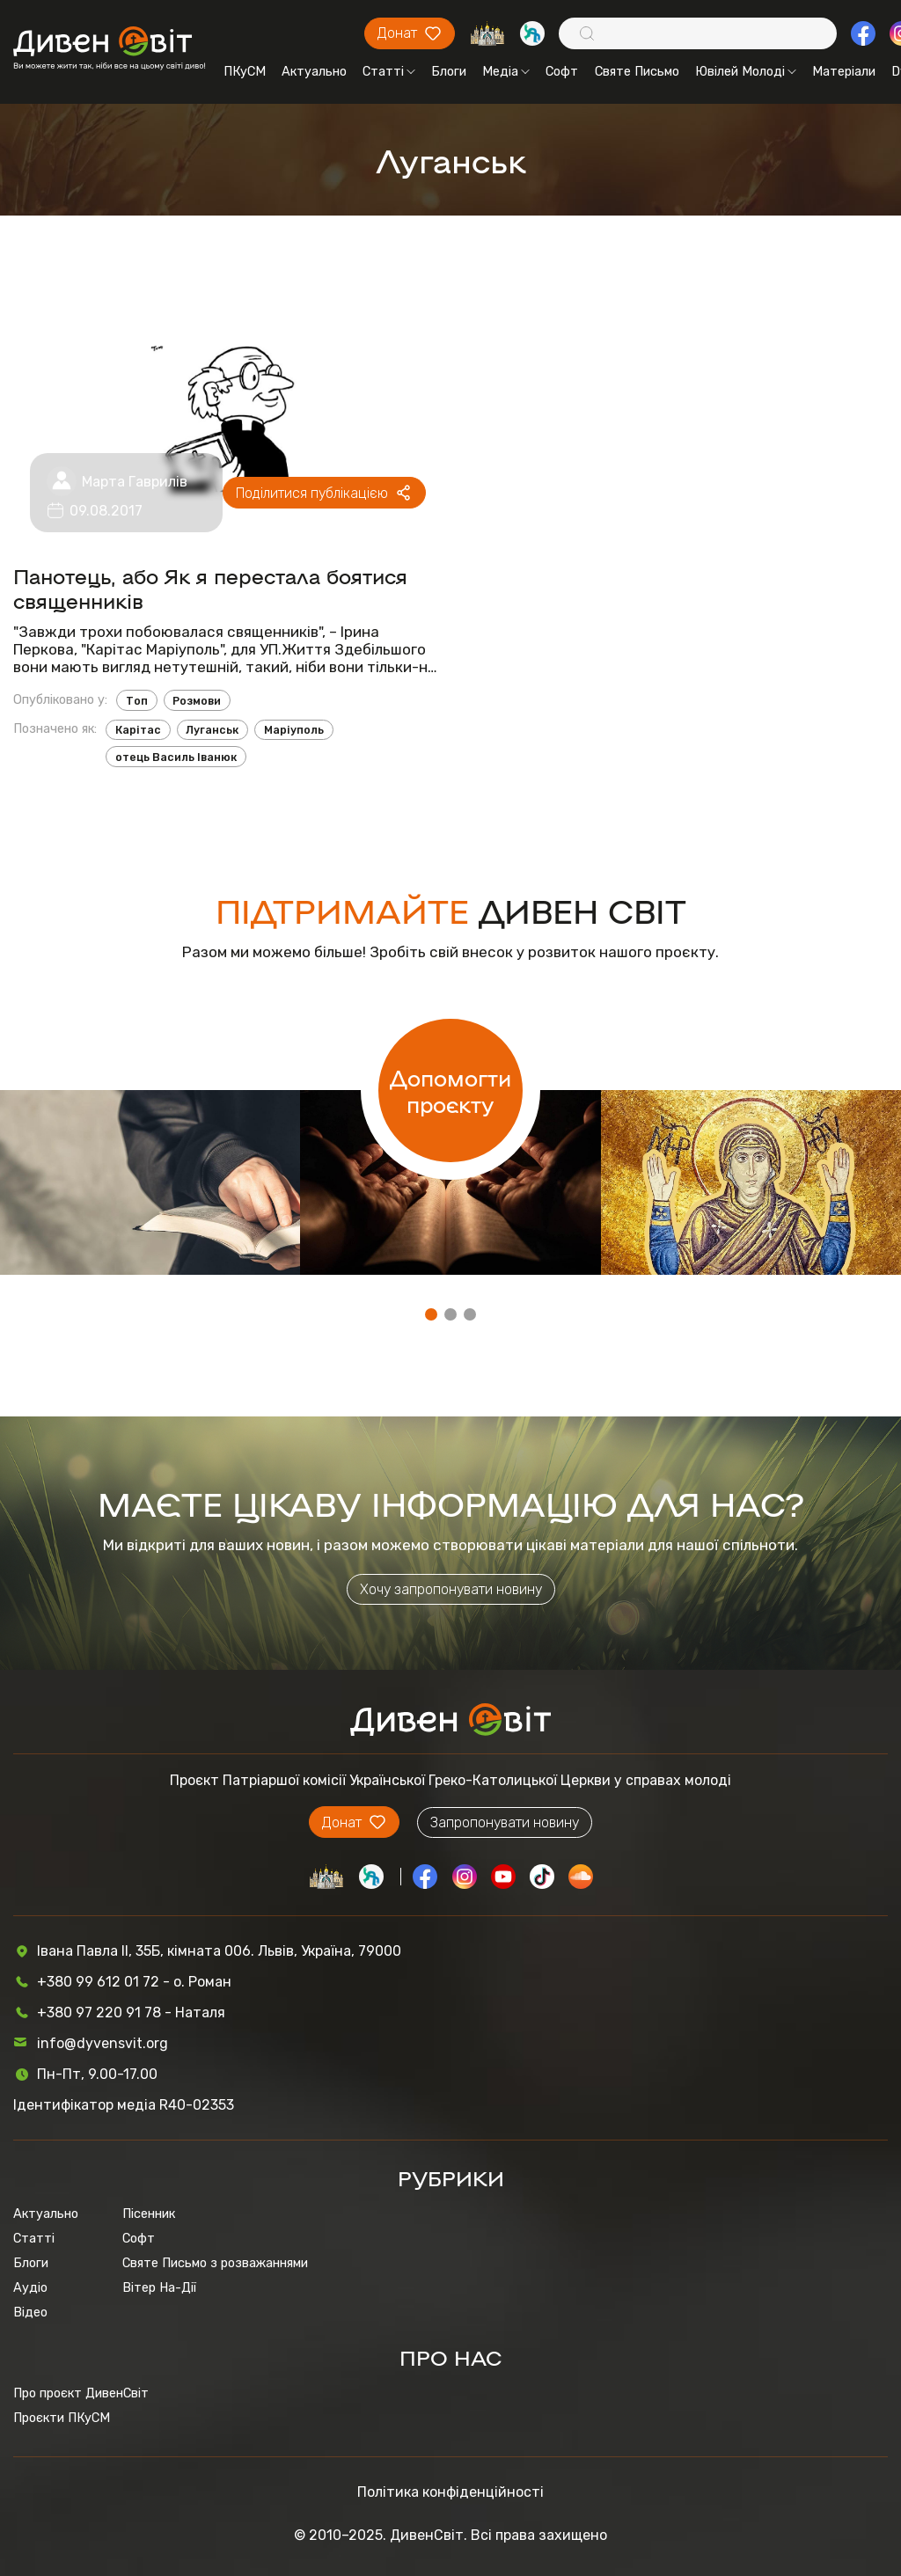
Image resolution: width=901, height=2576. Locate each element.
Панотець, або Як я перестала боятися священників (210, 587)
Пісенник (148, 2213)
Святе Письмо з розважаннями (215, 2263)
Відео (30, 2312)
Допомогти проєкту (450, 1090)
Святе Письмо (637, 71)
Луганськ (212, 729)
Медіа (506, 71)
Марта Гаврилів (134, 481)
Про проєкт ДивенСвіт (81, 2393)
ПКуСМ (244, 71)
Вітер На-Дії (159, 2287)
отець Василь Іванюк (176, 757)
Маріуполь (294, 729)
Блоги (448, 71)
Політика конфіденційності (450, 2492)
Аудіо (30, 2287)
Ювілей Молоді (745, 71)
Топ (137, 700)
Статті (389, 71)
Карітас (138, 729)
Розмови (196, 700)
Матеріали (843, 71)
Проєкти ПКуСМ (61, 2418)
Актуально (314, 71)
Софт (562, 71)
